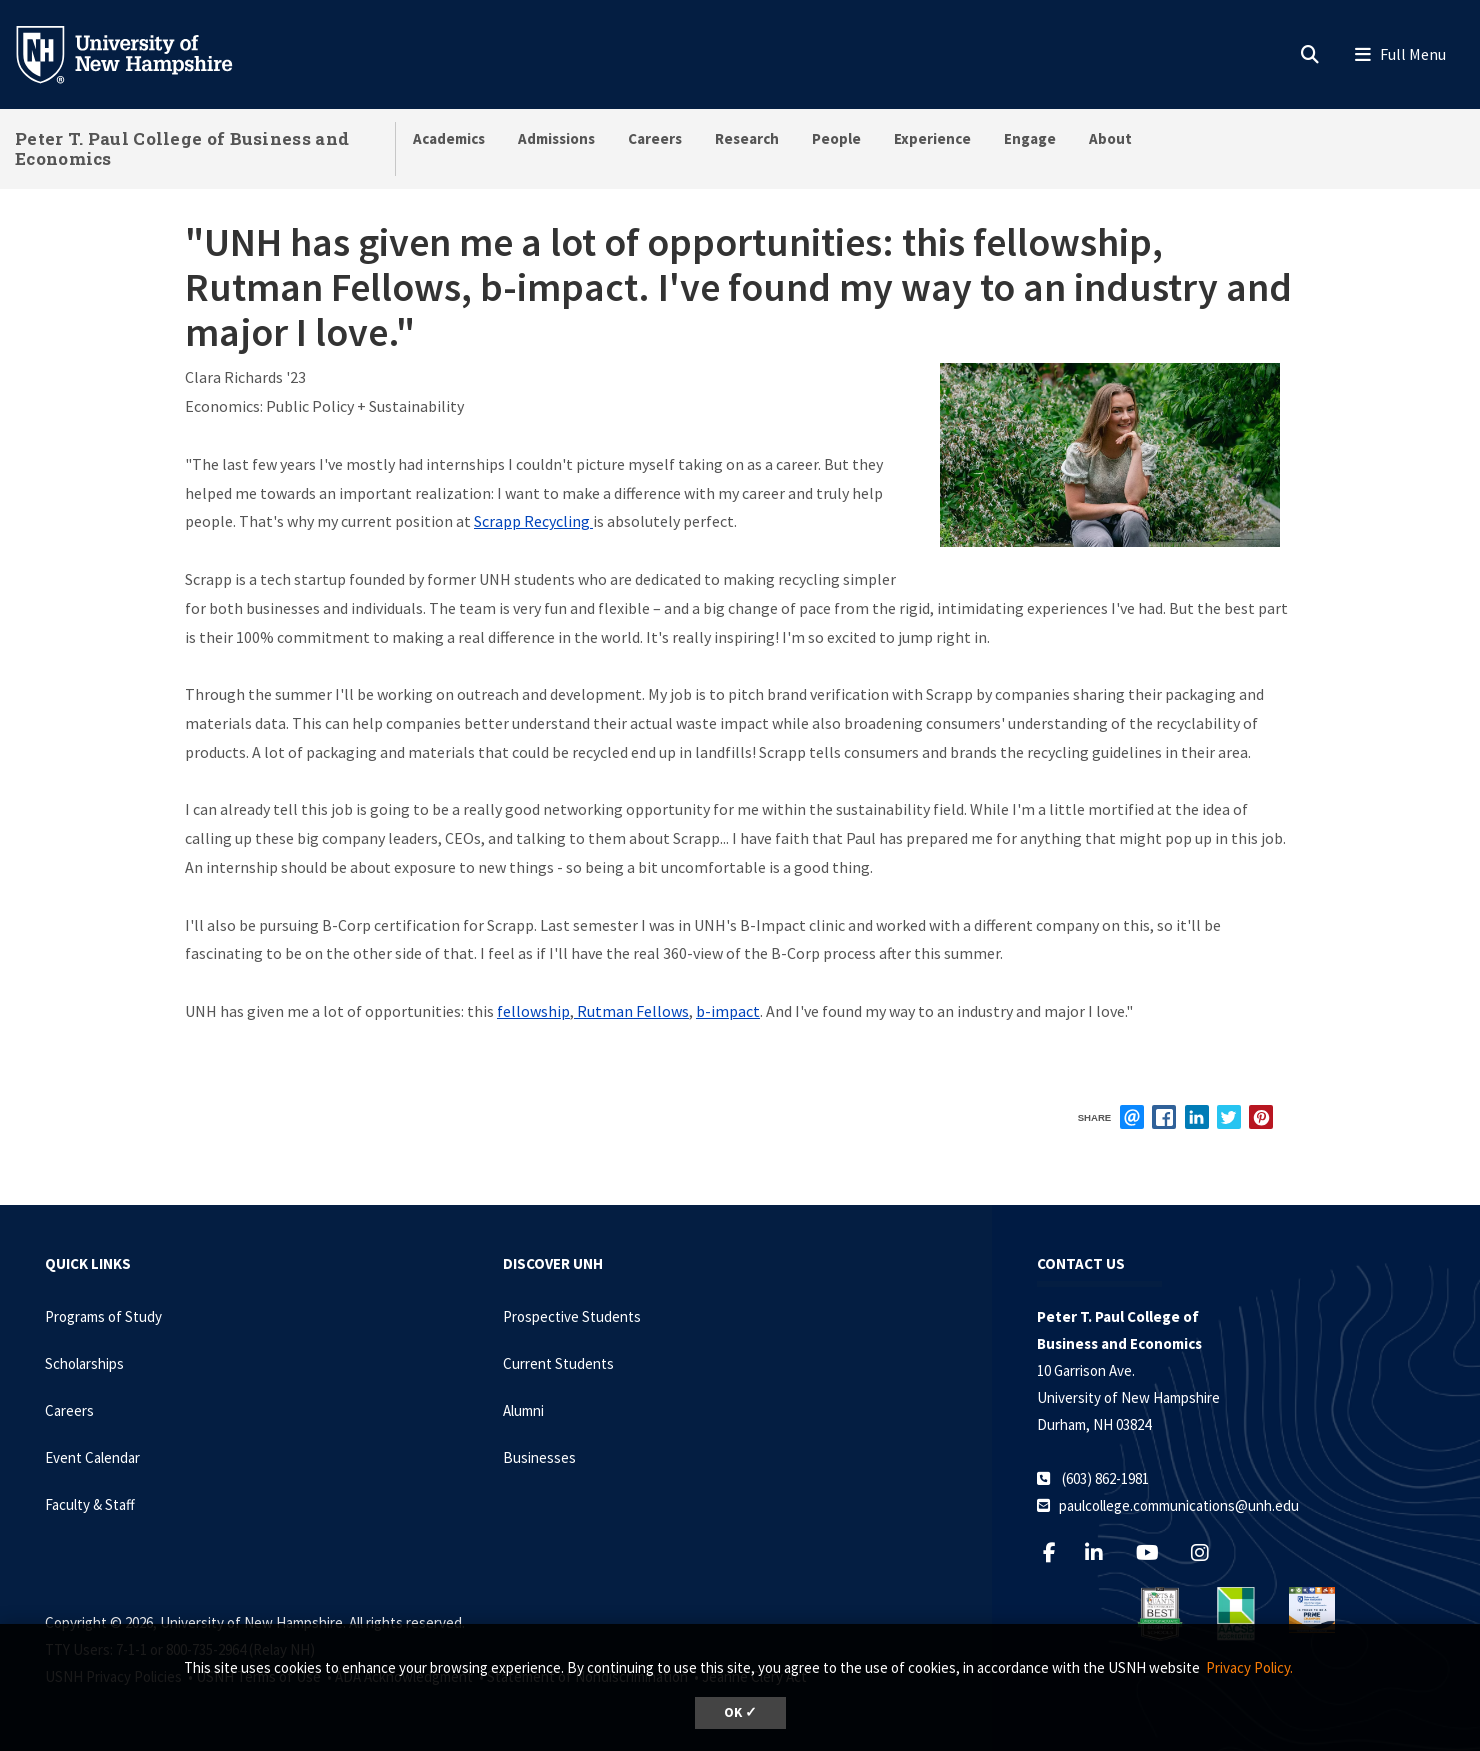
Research (747, 138)
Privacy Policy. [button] (1249, 1667)
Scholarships (84, 1363)
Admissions (556, 138)
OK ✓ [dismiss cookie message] (740, 1712)
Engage (1030, 138)
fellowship (533, 1011)
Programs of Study (103, 1316)
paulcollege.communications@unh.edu (1179, 1505)
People (836, 138)
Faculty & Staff (90, 1504)
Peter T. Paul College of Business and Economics (182, 148)
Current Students (558, 1363)
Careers (655, 138)
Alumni (523, 1410)
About (1110, 138)
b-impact (728, 1011)
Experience (932, 138)
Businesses (539, 1457)
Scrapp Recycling (533, 521)
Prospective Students (572, 1316)
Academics (449, 138)
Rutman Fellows (631, 1011)
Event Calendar (92, 1457)
